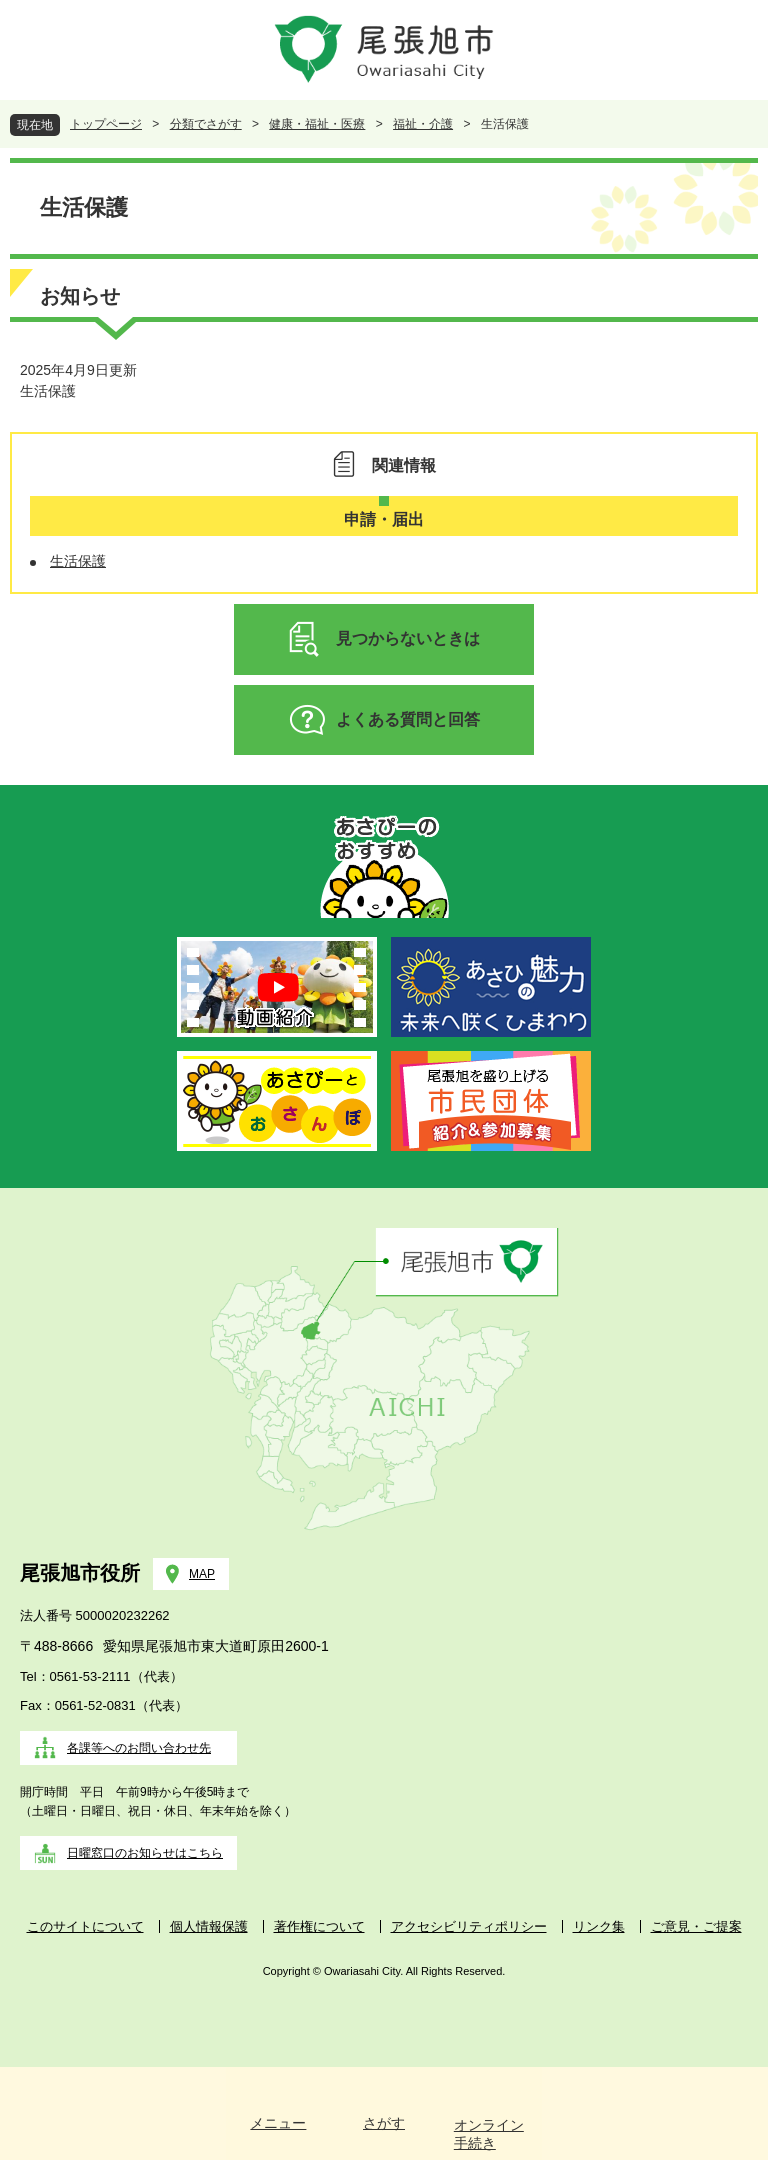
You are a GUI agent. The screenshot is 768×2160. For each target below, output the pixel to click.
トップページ (106, 124)
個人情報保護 (209, 1926)
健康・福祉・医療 (317, 124)
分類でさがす (206, 124)
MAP (202, 1574)
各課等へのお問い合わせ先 (139, 1748)
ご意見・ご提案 (696, 1926)
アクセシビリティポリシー (469, 1926)
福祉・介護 (423, 124)
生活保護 (48, 391)
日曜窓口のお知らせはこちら (145, 1853)
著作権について (319, 1926)
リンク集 (599, 1926)
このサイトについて (85, 1926)
